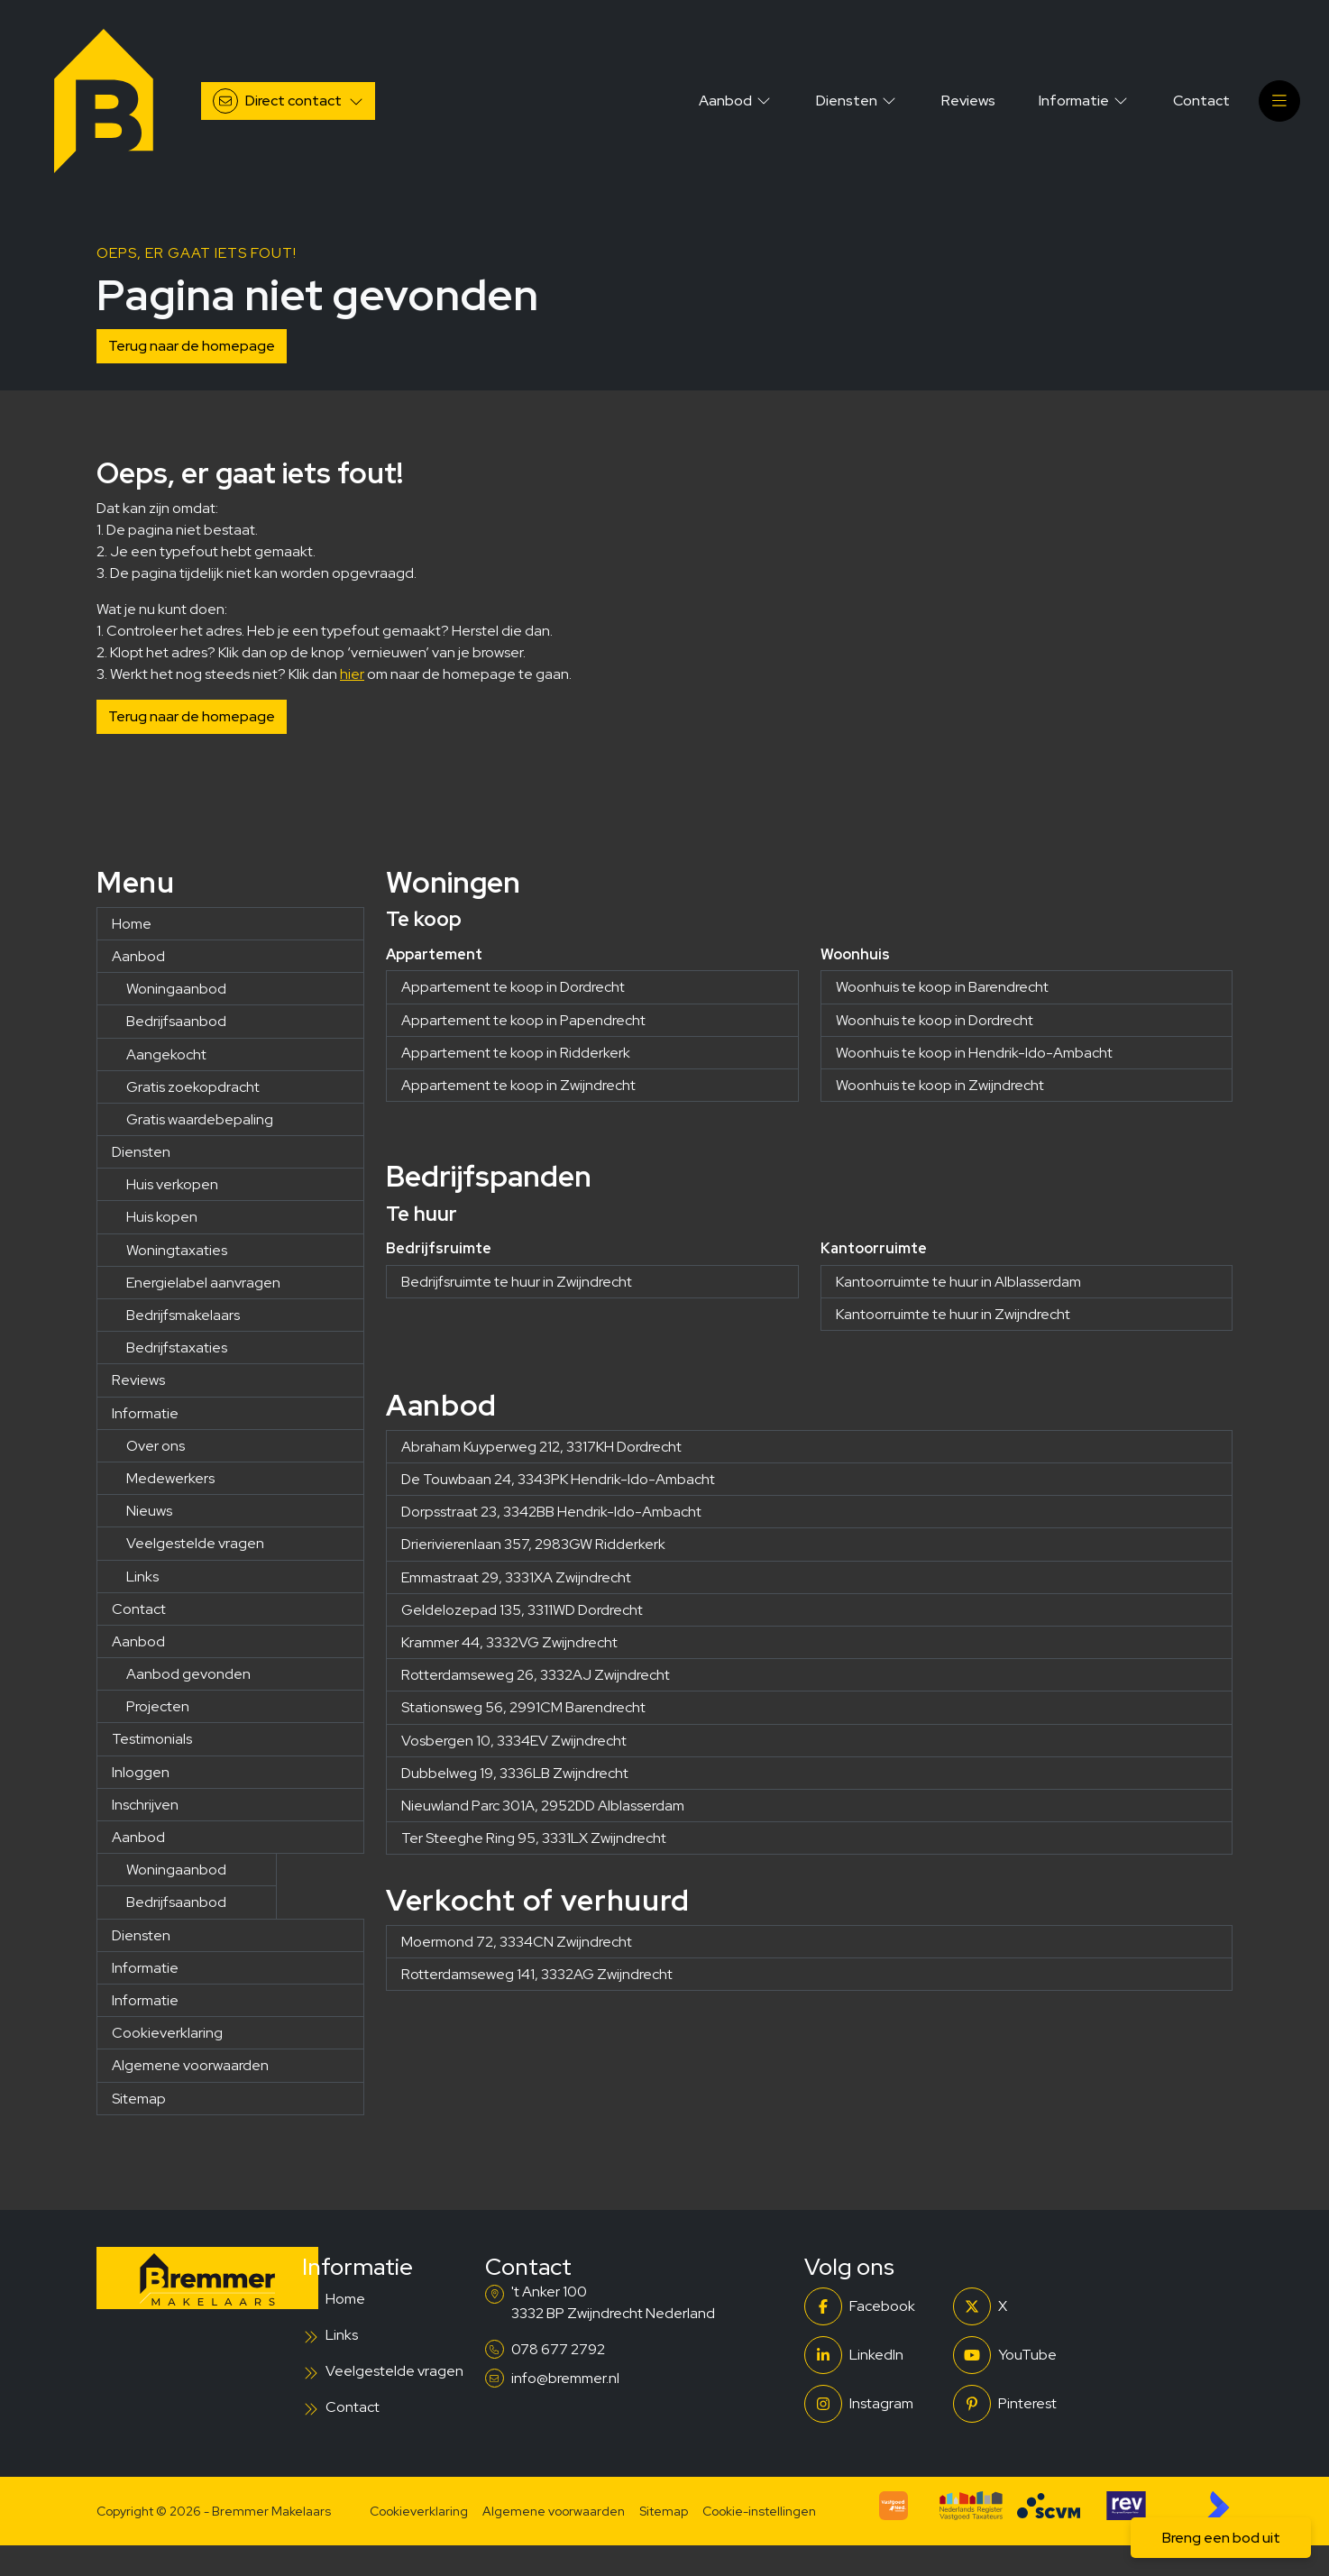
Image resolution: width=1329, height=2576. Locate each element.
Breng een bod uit (1221, 2537)
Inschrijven (145, 1804)
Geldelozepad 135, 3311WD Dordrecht (522, 1609)
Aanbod (138, 956)
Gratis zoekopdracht (193, 1086)
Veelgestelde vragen (195, 1543)
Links (142, 1576)
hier (352, 674)
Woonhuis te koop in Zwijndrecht (940, 1085)
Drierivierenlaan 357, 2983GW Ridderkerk (533, 1544)
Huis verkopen (172, 1184)
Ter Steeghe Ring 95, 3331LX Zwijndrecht (533, 1838)
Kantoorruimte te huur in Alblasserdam (958, 1281)
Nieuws (149, 1510)
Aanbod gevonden (188, 1673)
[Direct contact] (288, 101)
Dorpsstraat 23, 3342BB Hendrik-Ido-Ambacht (551, 1511)
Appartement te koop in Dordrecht (513, 986)
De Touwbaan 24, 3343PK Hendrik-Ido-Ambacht (558, 1479)
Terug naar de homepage (191, 345)
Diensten (141, 1151)
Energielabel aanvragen (203, 1282)
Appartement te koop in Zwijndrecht (518, 1085)
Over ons (155, 1445)
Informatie (145, 1413)
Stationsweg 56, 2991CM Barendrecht (523, 1707)
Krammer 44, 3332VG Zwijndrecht (509, 1642)
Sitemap (139, 2098)
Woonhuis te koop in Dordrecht (934, 1020)
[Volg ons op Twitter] (1022, 2306)
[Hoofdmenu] (1279, 101)
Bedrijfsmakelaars (183, 1315)
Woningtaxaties (176, 1250)
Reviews (138, 1380)
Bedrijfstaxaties (176, 1347)
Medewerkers (170, 1478)
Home (131, 923)
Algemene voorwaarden (190, 2065)
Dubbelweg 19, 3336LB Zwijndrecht (514, 1773)
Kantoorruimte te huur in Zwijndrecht (953, 1314)
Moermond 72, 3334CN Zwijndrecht (516, 1941)
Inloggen (141, 1772)
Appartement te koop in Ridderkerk (515, 1052)
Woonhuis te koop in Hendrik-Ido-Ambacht (974, 1052)
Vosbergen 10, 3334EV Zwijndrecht (514, 1740)
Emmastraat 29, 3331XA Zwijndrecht (516, 1577)
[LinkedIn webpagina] (873, 2355)
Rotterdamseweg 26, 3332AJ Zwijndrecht (535, 1674)
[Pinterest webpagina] (1022, 2404)
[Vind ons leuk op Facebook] (873, 2306)
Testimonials (152, 1738)
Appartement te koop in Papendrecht (523, 1020)
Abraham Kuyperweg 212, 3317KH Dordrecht (541, 1446)
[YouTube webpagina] (1022, 2355)
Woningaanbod (176, 988)
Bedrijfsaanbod (176, 1021)
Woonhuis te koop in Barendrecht (942, 986)
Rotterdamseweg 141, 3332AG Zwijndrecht (537, 1974)
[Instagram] (873, 2404)
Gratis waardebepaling (199, 1119)
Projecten (157, 1706)
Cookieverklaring (167, 2032)
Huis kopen (161, 1216)
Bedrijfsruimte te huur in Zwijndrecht (516, 1281)
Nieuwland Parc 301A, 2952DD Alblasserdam (542, 1805)
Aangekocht (166, 1054)
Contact (139, 1609)
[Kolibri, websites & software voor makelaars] (1218, 2505)
